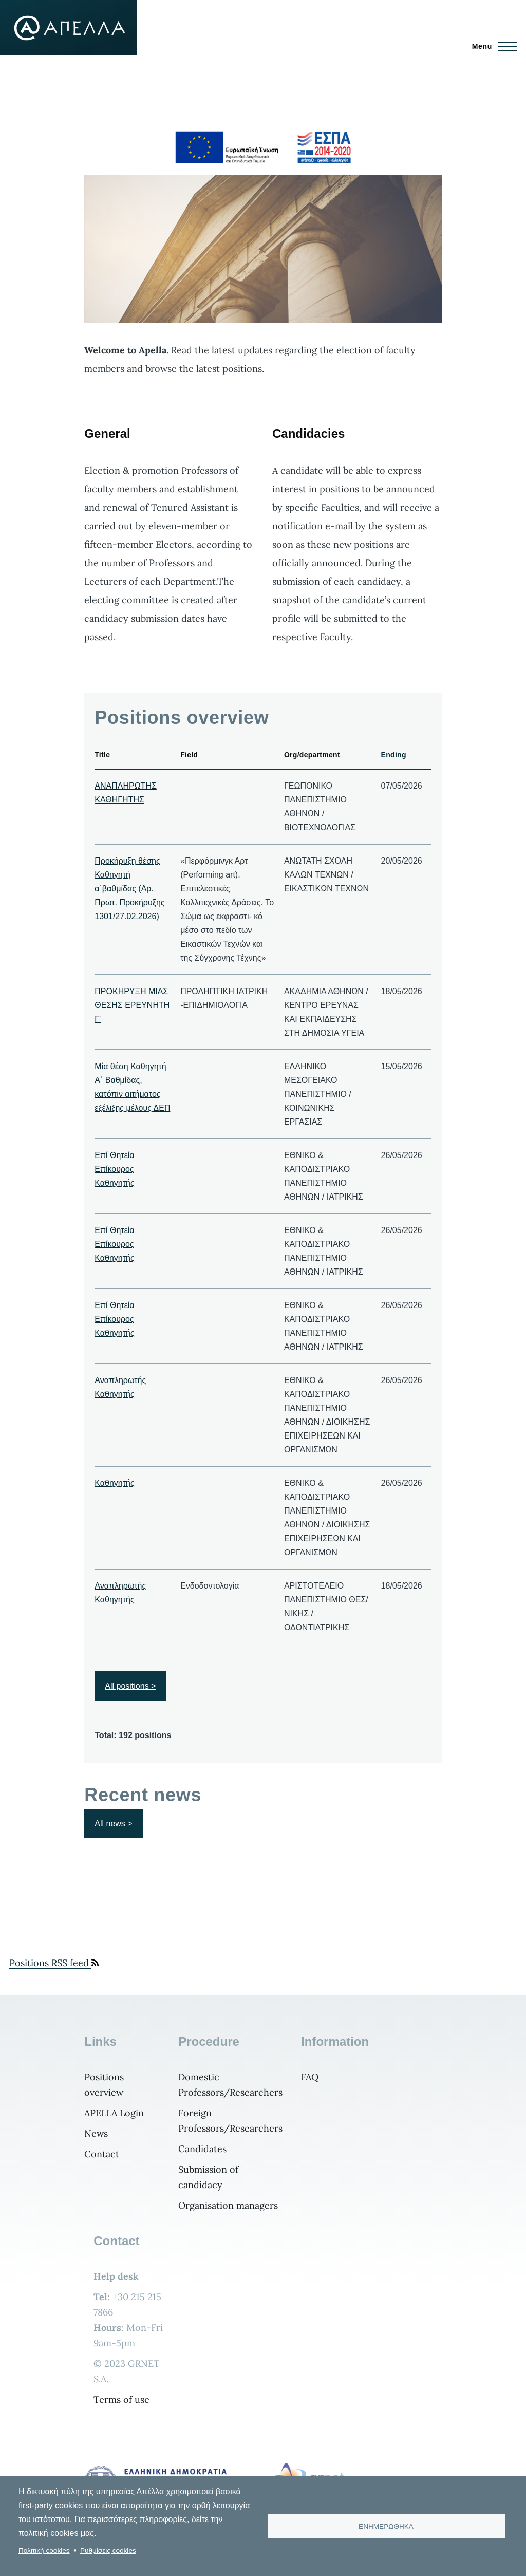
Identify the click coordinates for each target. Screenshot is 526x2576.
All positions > (130, 1686)
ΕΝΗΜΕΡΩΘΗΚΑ (386, 2526)
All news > (113, 1823)
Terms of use (121, 2399)
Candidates (202, 2149)
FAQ (309, 2077)
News (96, 2133)
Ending (393, 755)
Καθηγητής (114, 1483)
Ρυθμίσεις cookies (108, 2550)
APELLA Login (114, 2113)
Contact (101, 2154)
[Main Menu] (491, 46)
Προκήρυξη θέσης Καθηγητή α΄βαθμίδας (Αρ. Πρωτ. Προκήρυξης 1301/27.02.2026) (129, 888)
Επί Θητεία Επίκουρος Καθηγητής (114, 1169)
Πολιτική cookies (44, 2550)
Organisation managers (228, 2205)
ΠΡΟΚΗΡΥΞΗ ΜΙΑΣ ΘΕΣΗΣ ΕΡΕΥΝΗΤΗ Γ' (132, 1005)
